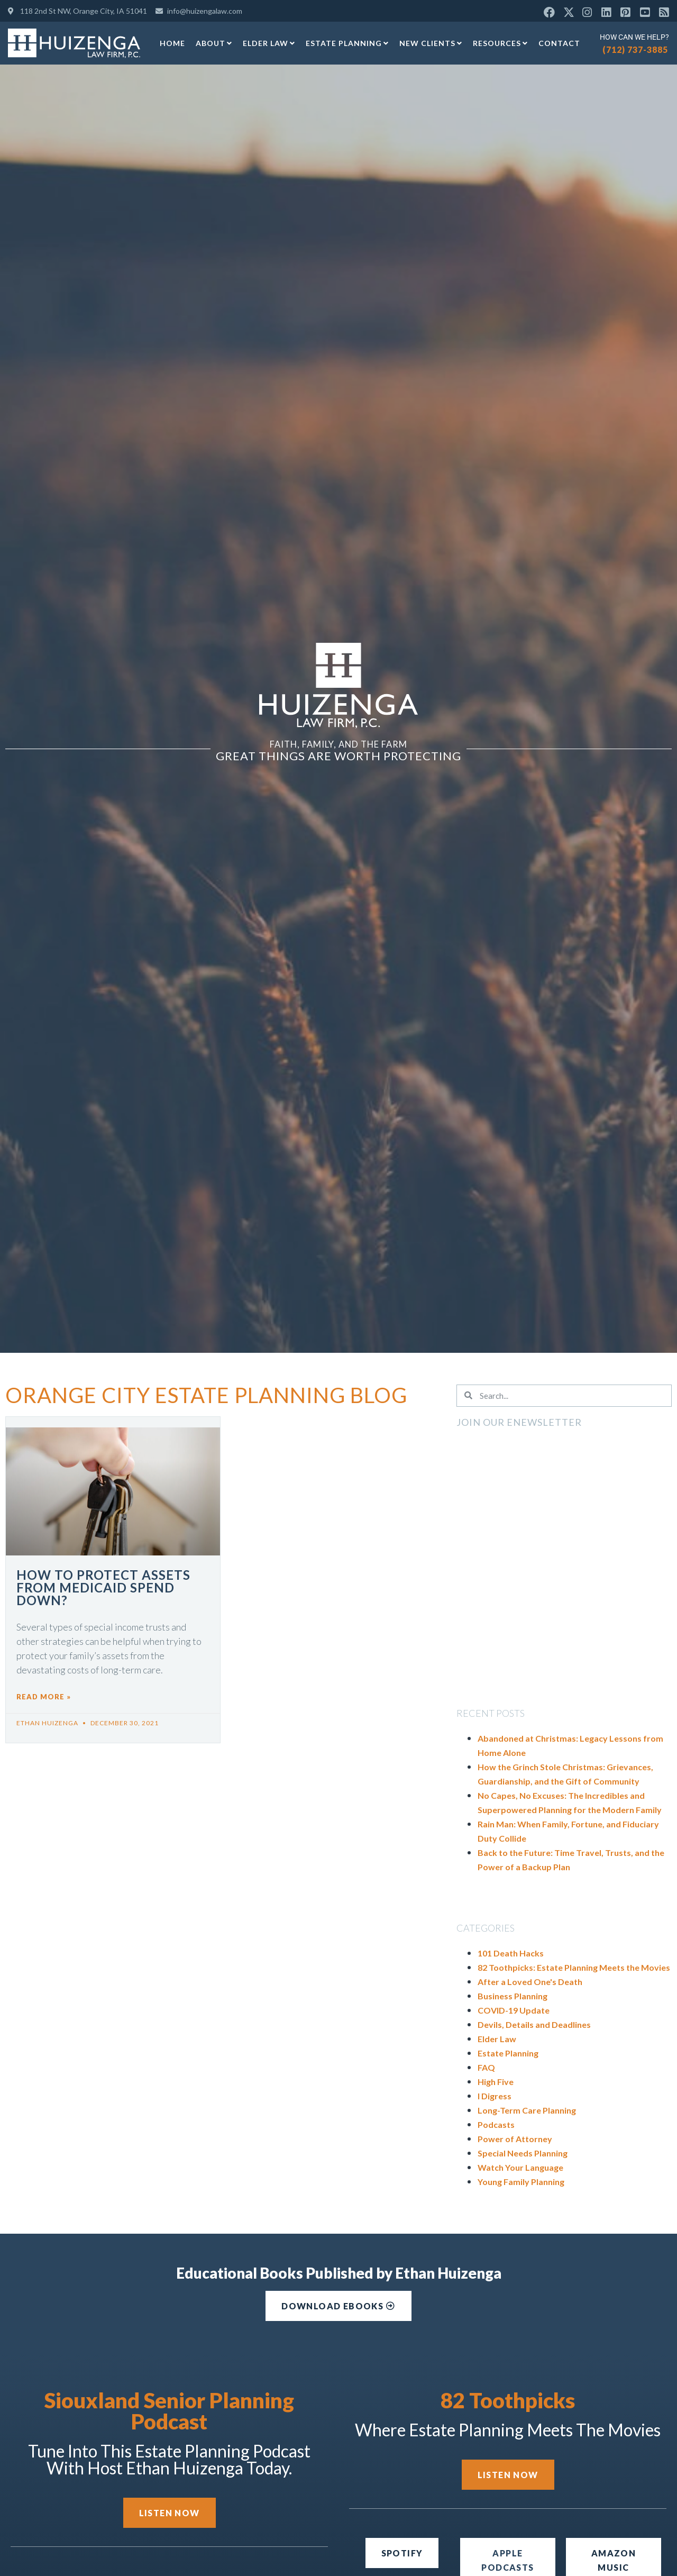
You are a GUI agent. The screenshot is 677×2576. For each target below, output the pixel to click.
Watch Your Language (520, 2167)
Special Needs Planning (523, 2153)
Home (172, 43)
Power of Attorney (515, 2139)
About (214, 43)
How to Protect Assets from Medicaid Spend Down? (103, 1587)
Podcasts (496, 2124)
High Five (496, 2082)
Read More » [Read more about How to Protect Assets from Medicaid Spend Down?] (43, 1696)
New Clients (430, 43)
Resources (500, 43)
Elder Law (269, 43)
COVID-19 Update (514, 2010)
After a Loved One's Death (530, 1982)
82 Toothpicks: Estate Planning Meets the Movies (574, 1967)
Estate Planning (347, 43)
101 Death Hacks (511, 1953)
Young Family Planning (521, 2182)
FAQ (486, 2067)
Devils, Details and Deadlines (534, 2024)
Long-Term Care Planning (527, 2110)
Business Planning (512, 1996)
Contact (559, 43)
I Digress (494, 2096)
